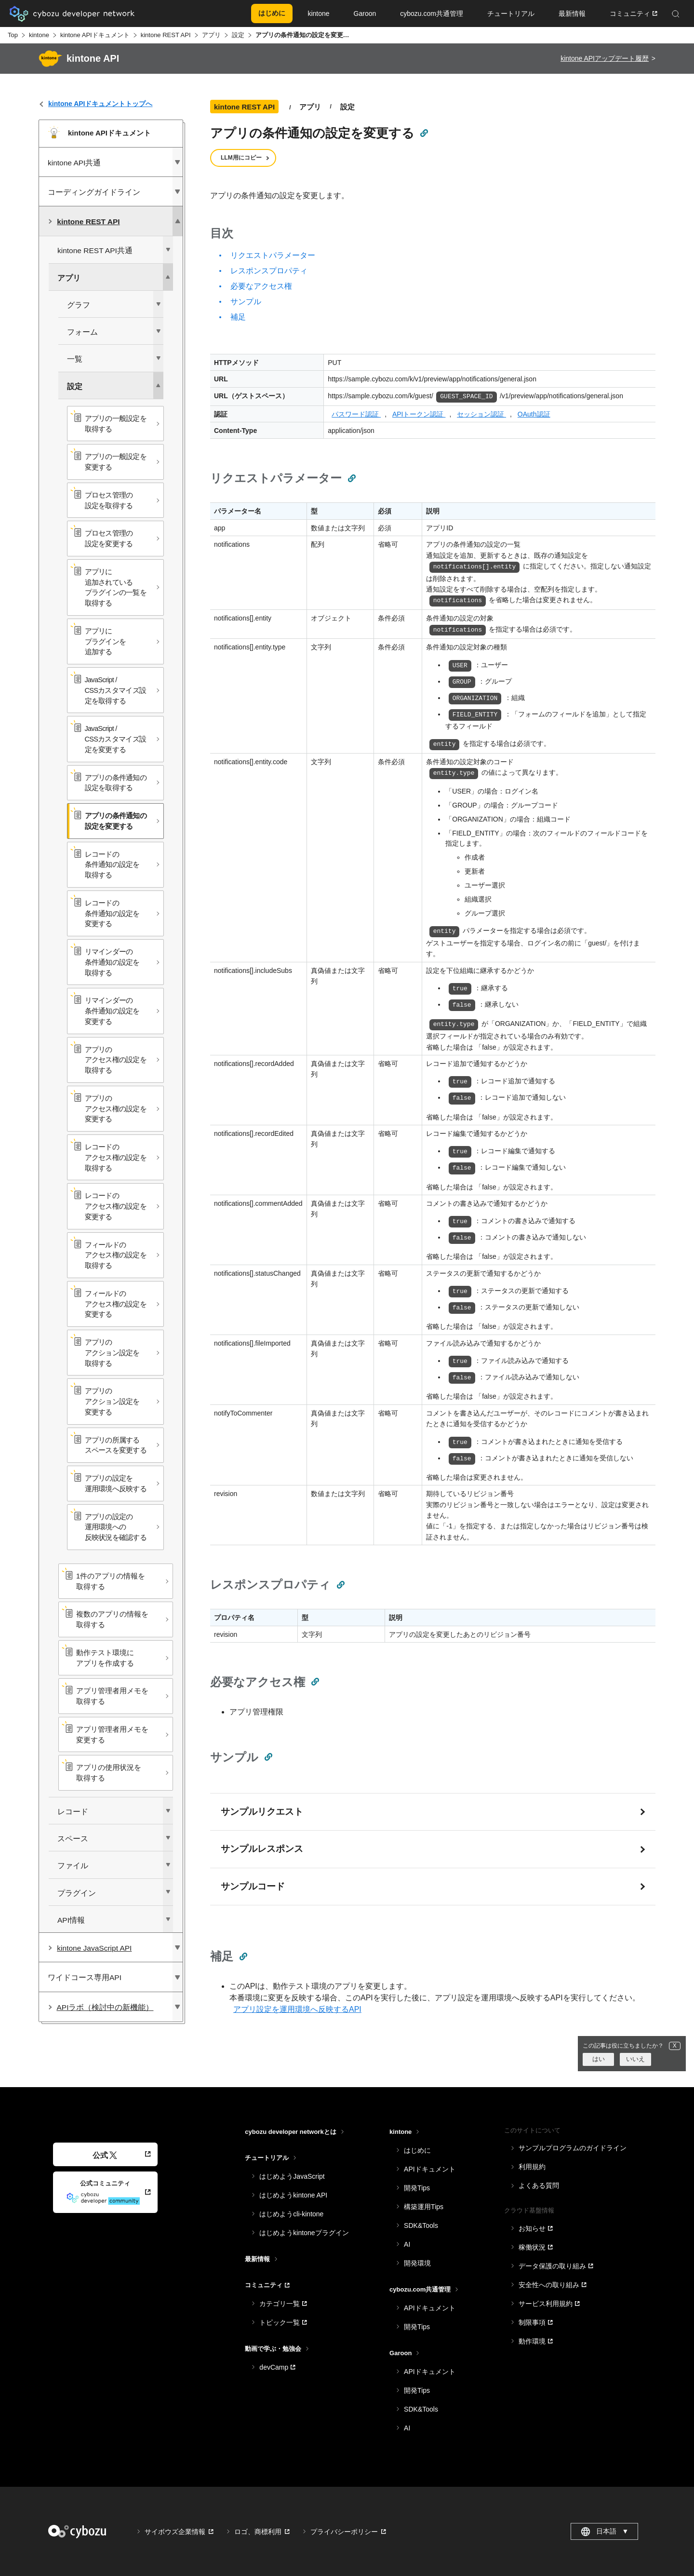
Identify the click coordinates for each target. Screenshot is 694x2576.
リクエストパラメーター (272, 255)
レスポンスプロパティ (268, 271)
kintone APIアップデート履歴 (605, 58)
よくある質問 (539, 2185)
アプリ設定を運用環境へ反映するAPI (297, 2009)
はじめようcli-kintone (291, 2214)
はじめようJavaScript (291, 2176)
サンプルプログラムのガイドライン (573, 2148)
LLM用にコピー (241, 157)
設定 (238, 35)
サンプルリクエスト (262, 1812)
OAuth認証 (534, 414)
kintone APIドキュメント (95, 35)
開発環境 (417, 2263)
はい (598, 2059)
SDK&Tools (421, 2225)
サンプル (245, 301)
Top (13, 35)
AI (407, 2244)
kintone (39, 35)
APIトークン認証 (418, 414)
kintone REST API (166, 35)
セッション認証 (481, 414)
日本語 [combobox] (604, 2531)
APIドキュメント (429, 2169)
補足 (238, 317)
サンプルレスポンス (262, 1849)
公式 (105, 2155)
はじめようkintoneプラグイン (303, 2233)
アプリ (211, 35)
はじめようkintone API (293, 2195)
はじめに (417, 2150)
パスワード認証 (356, 414)
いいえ (635, 2059)
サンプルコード (253, 1886)
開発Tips (417, 2188)
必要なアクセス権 (261, 286)
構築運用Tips (423, 2207)
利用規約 (532, 2167)
